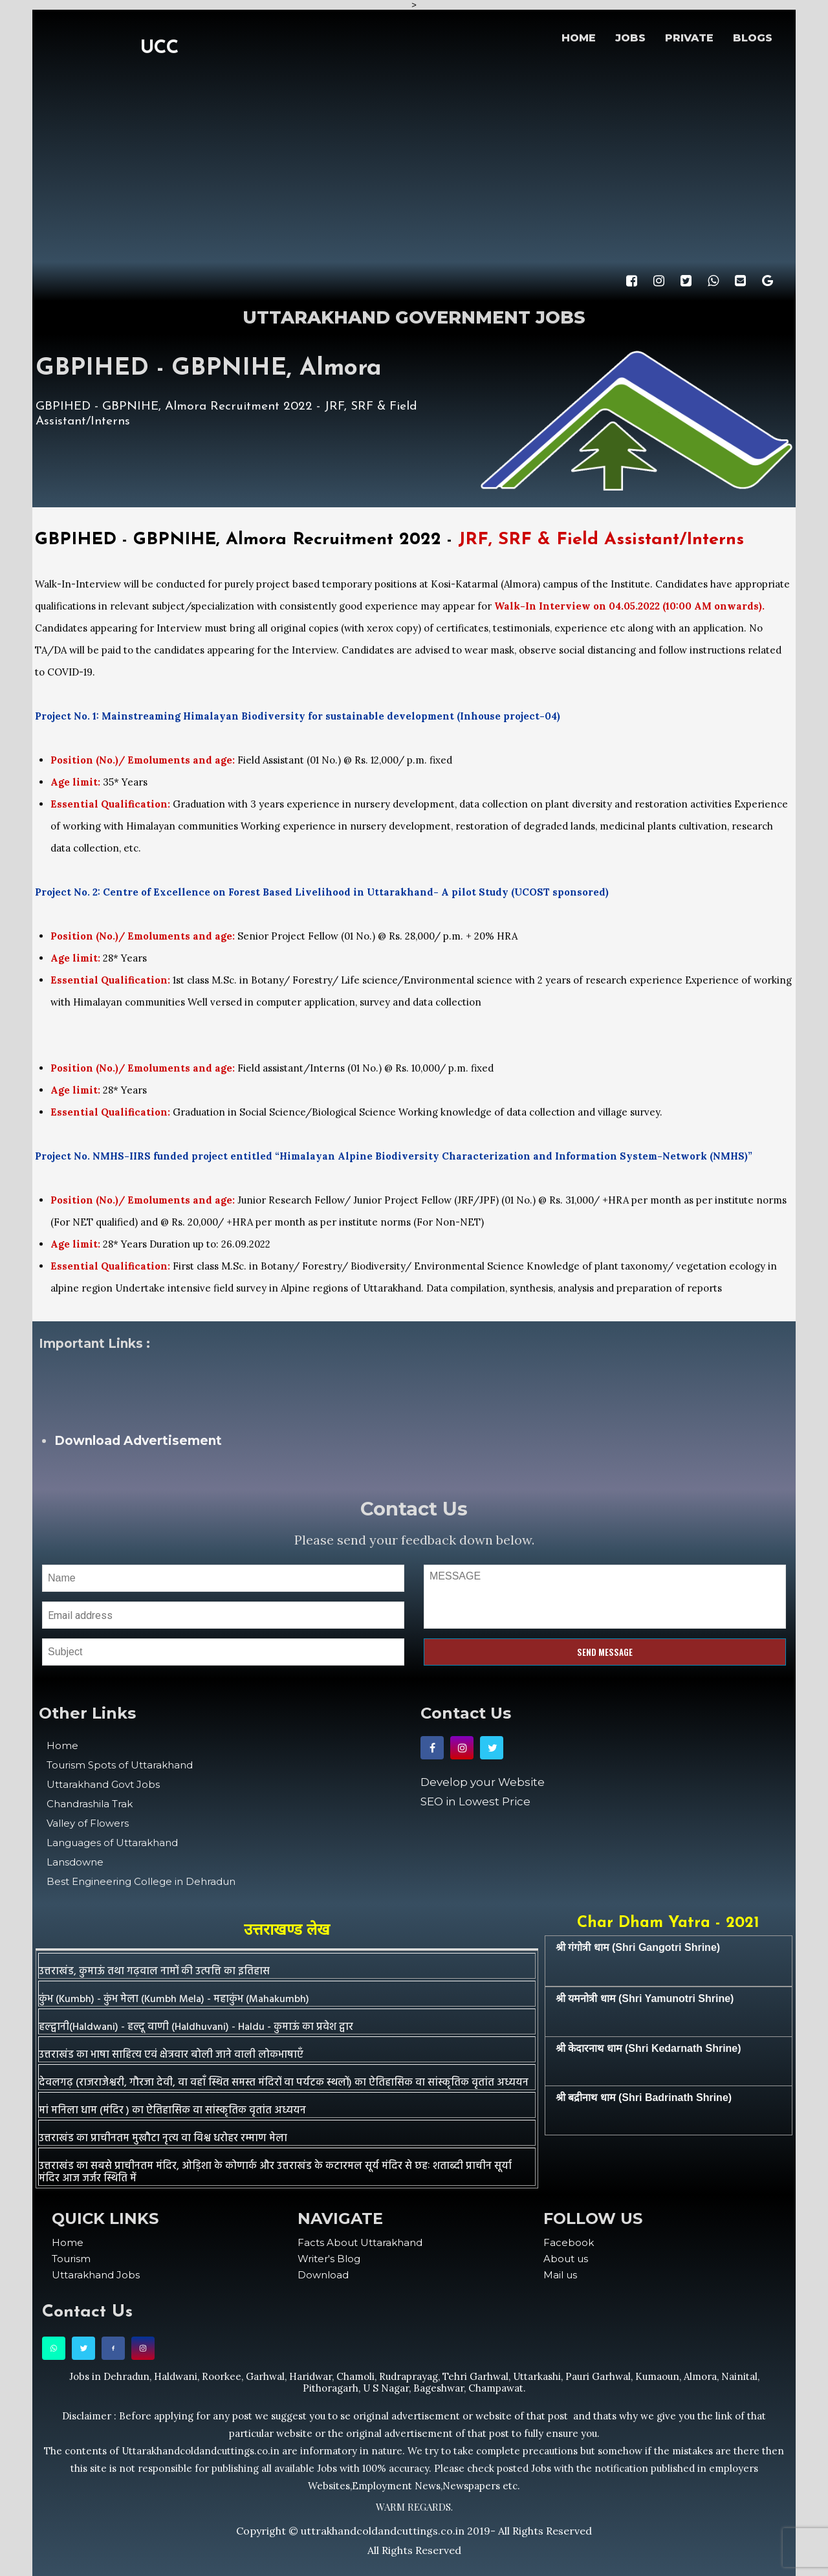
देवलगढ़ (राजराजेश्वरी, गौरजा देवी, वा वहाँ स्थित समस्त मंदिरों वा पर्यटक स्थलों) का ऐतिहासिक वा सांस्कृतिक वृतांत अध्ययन (283, 2083)
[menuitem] (168, 2242)
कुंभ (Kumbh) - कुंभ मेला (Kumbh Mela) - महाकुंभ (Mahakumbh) (174, 1999)
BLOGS (752, 38)
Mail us (560, 2275)
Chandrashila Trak (90, 1804)
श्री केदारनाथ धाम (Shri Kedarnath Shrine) (648, 2048)
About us (565, 2258)
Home (62, 1745)
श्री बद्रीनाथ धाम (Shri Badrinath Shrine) (644, 2097)
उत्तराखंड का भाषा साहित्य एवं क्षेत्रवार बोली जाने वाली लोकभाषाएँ (171, 2055)
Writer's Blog (329, 2258)
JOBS (630, 38)
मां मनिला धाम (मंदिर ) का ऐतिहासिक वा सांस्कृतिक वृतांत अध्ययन (172, 2110)
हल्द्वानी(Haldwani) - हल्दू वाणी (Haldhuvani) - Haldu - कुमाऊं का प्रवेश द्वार (196, 2027)
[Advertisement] (414, 165)
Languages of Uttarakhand (112, 1842)
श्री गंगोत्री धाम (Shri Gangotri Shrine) (638, 1947)
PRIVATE (689, 38)
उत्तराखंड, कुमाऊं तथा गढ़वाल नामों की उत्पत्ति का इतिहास (154, 1971)
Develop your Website (482, 1782)
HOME (578, 38)
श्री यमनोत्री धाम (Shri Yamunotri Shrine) (645, 1998)
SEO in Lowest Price (475, 1801)
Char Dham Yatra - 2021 (668, 1923)
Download (323, 2275)
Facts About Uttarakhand (360, 2242)
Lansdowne (75, 1862)
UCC (159, 48)
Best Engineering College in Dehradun (141, 1881)
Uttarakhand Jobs (96, 2275)
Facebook (568, 2242)
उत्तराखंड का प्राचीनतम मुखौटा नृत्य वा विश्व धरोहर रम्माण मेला (163, 2138)
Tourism (71, 2258)
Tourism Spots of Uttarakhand (120, 1765)
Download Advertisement (138, 1440)
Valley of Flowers (88, 1823)
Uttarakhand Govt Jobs (103, 1784)
